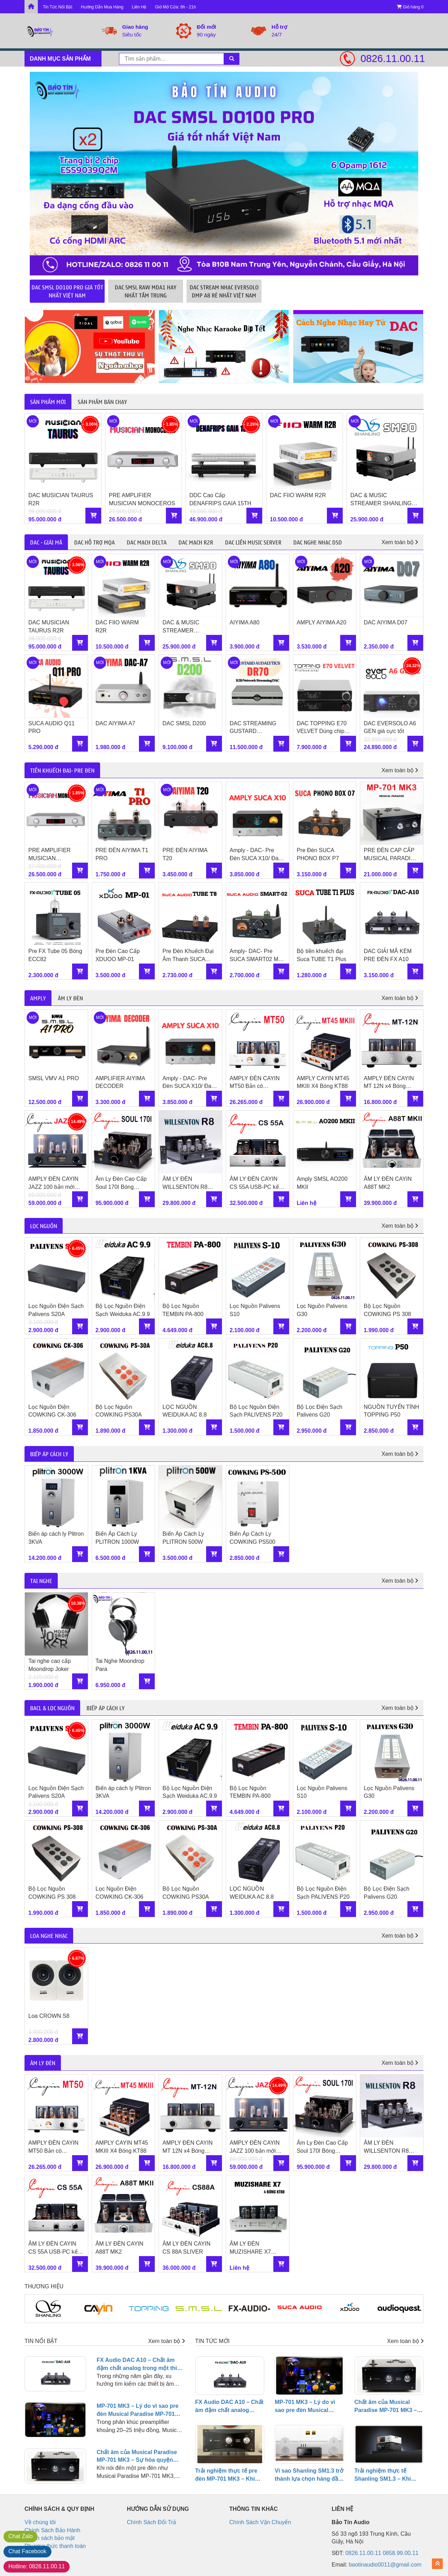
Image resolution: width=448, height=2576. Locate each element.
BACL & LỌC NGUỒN (52, 1707)
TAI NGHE (41, 1580)
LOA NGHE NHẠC (49, 1935)
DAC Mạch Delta (147, 542)
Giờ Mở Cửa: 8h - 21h (175, 7)
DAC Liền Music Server (253, 542)
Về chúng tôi (40, 2522)
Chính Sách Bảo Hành (52, 2530)
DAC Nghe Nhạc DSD (317, 542)
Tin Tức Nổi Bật (57, 7)
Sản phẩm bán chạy (102, 401)
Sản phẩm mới (48, 401)
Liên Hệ (139, 7)
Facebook (27, 2551)
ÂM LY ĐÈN (70, 997)
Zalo (20, 2536)
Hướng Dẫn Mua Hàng (102, 7)
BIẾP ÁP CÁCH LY (49, 1453)
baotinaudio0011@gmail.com (385, 2565)
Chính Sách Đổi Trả (151, 2522)
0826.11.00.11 (392, 58)
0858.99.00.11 (400, 2553)
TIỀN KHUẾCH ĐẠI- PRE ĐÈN (62, 770)
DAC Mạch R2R (195, 542)
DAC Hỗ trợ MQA (94, 542)
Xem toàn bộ (400, 542)
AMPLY (38, 997)
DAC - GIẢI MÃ (46, 542)
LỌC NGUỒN (43, 1225)
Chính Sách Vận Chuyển (260, 2522)
